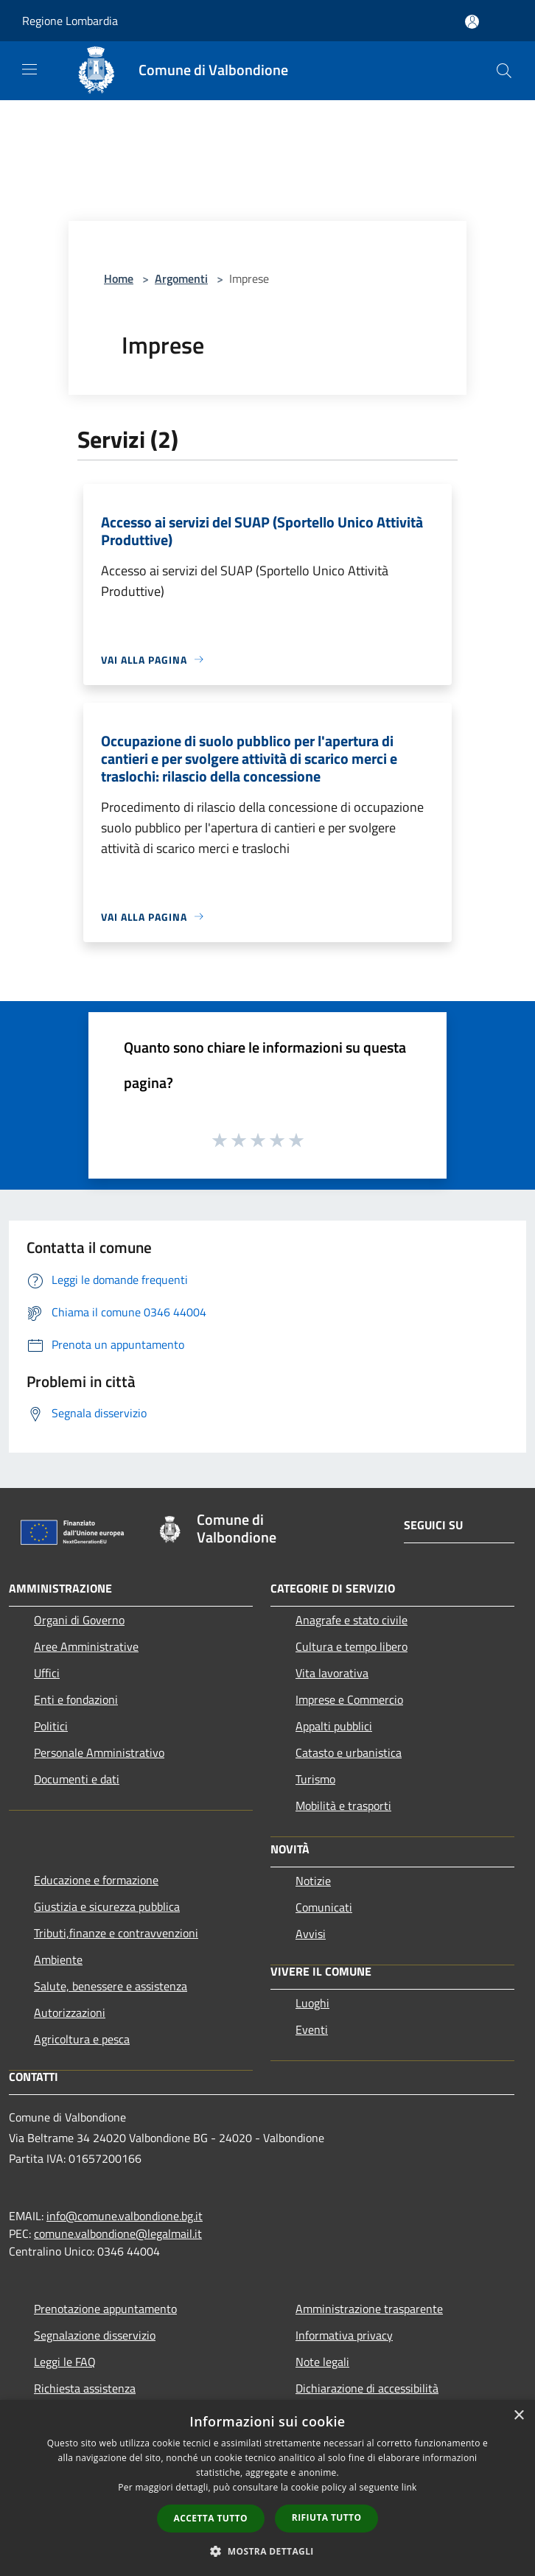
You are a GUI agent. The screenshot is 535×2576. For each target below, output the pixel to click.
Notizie (313, 1880)
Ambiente (58, 1959)
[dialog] (267, 2488)
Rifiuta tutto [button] (327, 2517)
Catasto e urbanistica (349, 1752)
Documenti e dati (76, 1779)
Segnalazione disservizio (94, 2335)
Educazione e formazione (96, 1880)
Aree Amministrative (86, 1646)
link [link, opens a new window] (409, 2487)
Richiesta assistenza (85, 2388)
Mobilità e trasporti (343, 1805)
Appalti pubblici (334, 1726)
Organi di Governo (79, 1620)
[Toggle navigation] (29, 69)
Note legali (322, 2361)
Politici (51, 1726)
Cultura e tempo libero (352, 1646)
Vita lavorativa (332, 1673)
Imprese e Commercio (349, 1699)
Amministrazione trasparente (369, 2308)
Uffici (47, 1673)
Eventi (312, 2029)
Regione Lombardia (70, 20)
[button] (267, 2551)
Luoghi (312, 2003)
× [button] (518, 2415)
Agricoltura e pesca (82, 2039)
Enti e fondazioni (76, 1699)
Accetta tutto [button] (211, 2518)
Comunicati (324, 1907)
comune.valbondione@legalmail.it (118, 2233)
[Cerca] (504, 71)
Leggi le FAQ (65, 2361)
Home (118, 278)
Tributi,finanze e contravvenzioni (116, 1933)
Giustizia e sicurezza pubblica (107, 1906)
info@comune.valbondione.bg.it (124, 2216)
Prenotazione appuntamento (105, 2308)
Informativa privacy (344, 2335)
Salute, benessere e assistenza (110, 1986)
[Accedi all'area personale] (472, 21)
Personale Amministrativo (99, 1752)
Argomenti (181, 278)
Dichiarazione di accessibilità (367, 2388)
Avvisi (311, 1933)
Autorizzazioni (69, 2012)
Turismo (315, 1779)
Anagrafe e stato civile (352, 1620)
